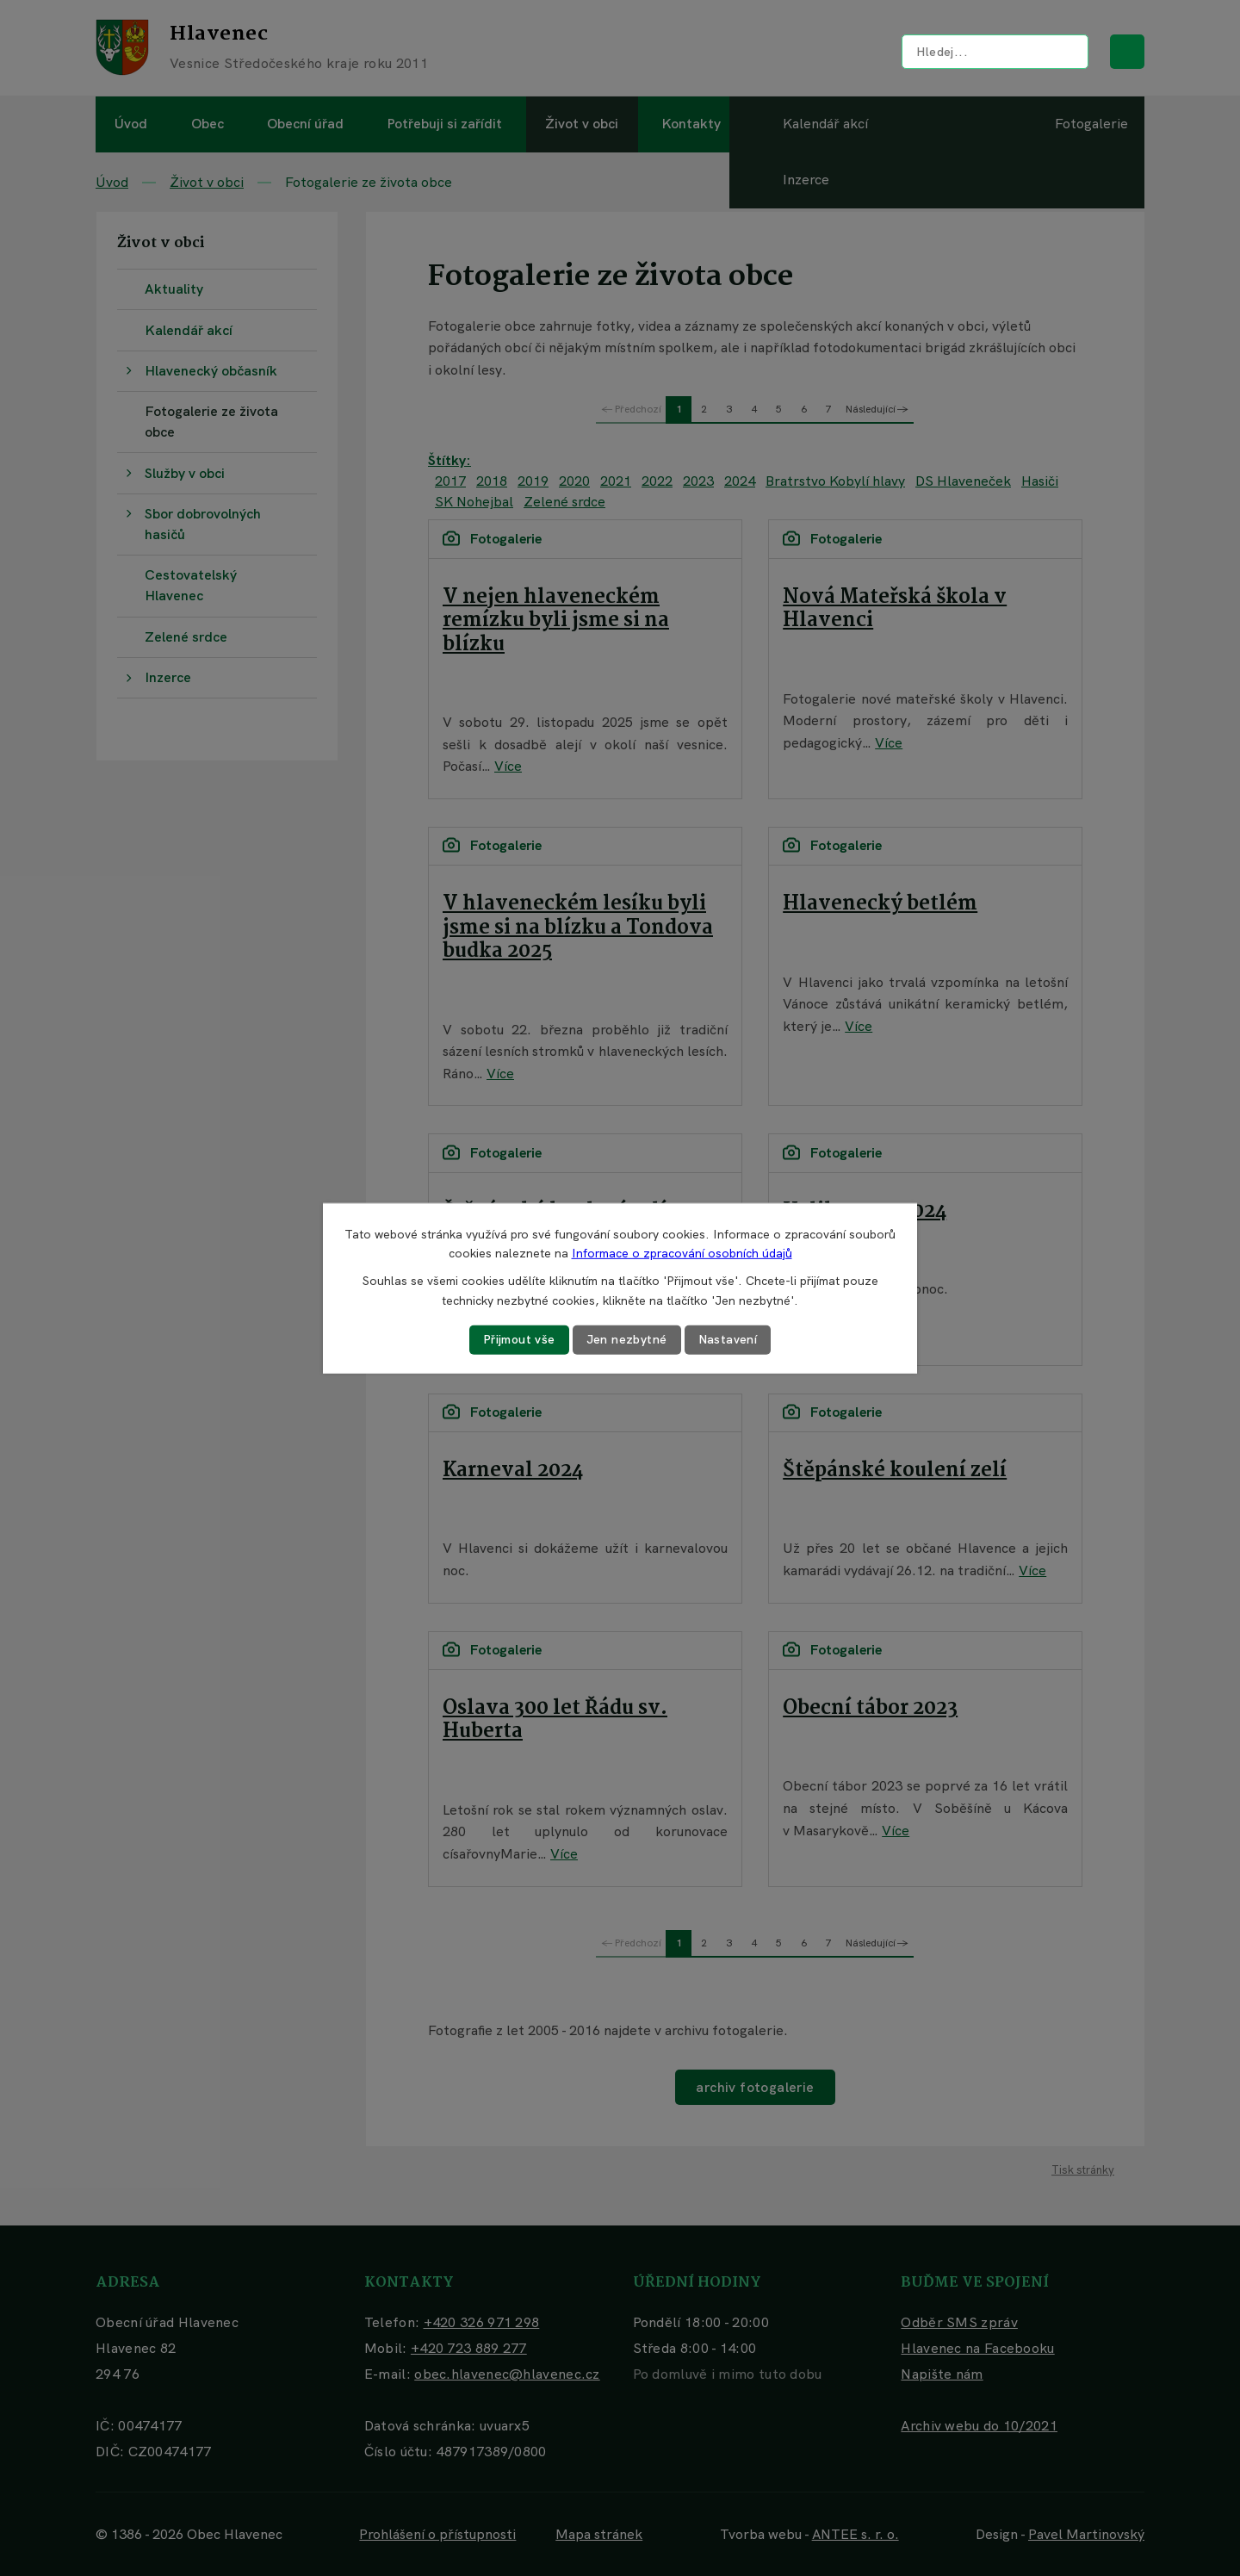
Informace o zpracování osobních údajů (682, 1253)
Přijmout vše (519, 1339)
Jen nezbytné (626, 1339)
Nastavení (728, 1339)
